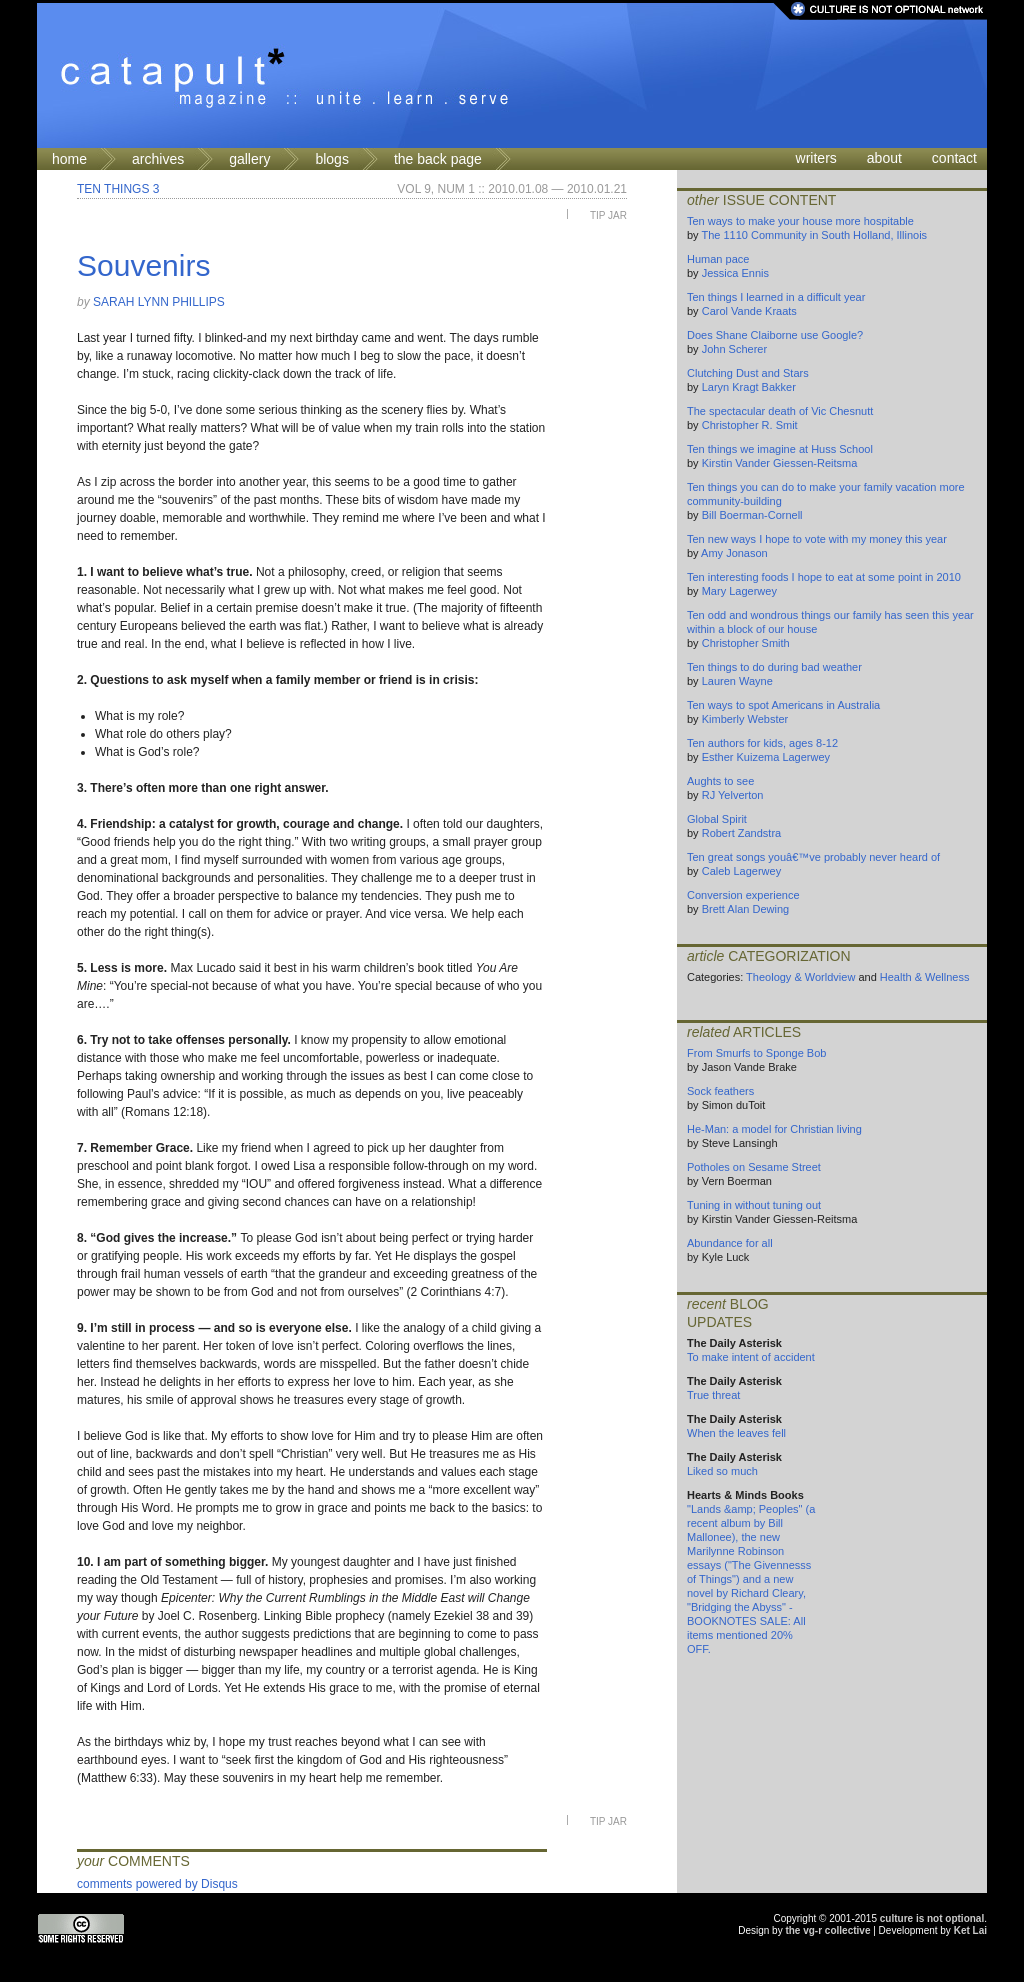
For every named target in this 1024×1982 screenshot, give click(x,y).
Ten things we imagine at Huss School (780, 449)
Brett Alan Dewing (745, 909)
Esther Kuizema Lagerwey (766, 757)
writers (816, 158)
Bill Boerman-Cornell (752, 515)
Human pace (718, 259)
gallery (249, 159)
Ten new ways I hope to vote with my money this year (817, 539)
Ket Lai (970, 1930)
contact (954, 158)
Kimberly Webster (745, 719)
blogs (331, 159)
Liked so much (722, 1471)
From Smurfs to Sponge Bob (756, 1053)
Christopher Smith (746, 643)
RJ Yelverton (733, 795)
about (884, 158)
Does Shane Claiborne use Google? (775, 335)
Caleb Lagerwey (742, 871)
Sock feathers (720, 1091)
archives (158, 159)
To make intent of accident (751, 1357)
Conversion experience (743, 895)
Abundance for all (730, 1243)
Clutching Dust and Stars (748, 373)
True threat (713, 1395)
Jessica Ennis (735, 273)
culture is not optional (932, 1918)
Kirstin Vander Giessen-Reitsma (780, 463)
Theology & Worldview (800, 977)
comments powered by (157, 1884)
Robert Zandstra (741, 833)
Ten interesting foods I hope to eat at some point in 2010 (824, 577)
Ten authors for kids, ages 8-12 (762, 743)
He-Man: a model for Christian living (774, 1129)
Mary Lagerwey (739, 591)
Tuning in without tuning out (754, 1205)
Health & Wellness (925, 977)
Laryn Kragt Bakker (749, 387)
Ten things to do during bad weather (774, 667)
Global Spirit (717, 819)
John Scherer (734, 349)
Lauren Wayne (737, 681)
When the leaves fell (736, 1433)
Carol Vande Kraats (749, 311)
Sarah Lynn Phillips (159, 302)
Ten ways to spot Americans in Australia (783, 705)
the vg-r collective (827, 1930)
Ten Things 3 (118, 189)
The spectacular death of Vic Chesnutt (780, 411)
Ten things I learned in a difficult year (776, 297)
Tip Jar (608, 215)
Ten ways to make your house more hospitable (800, 221)
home (69, 159)
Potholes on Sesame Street (754, 1167)
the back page (438, 159)
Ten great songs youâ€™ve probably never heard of (813, 857)
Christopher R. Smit (750, 425)
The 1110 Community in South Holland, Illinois (814, 235)
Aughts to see (720, 781)
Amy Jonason (734, 553)
